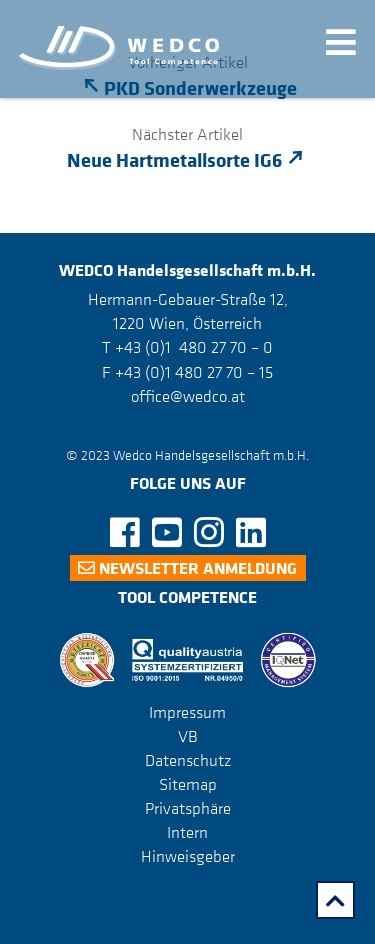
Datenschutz (188, 760)
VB (188, 736)
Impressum (187, 712)
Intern (187, 832)
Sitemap (188, 784)
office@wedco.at (188, 396)
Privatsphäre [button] (188, 808)
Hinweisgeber (188, 856)
